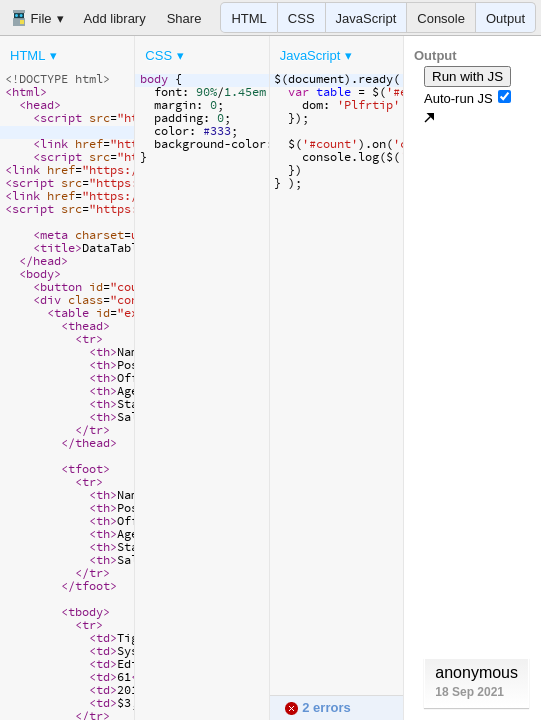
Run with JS (467, 76)
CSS (301, 18)
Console (441, 18)
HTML (248, 18)
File (31, 18)
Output (505, 18)
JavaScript (366, 18)
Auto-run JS (467, 98)
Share (184, 18)
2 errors (317, 707)
